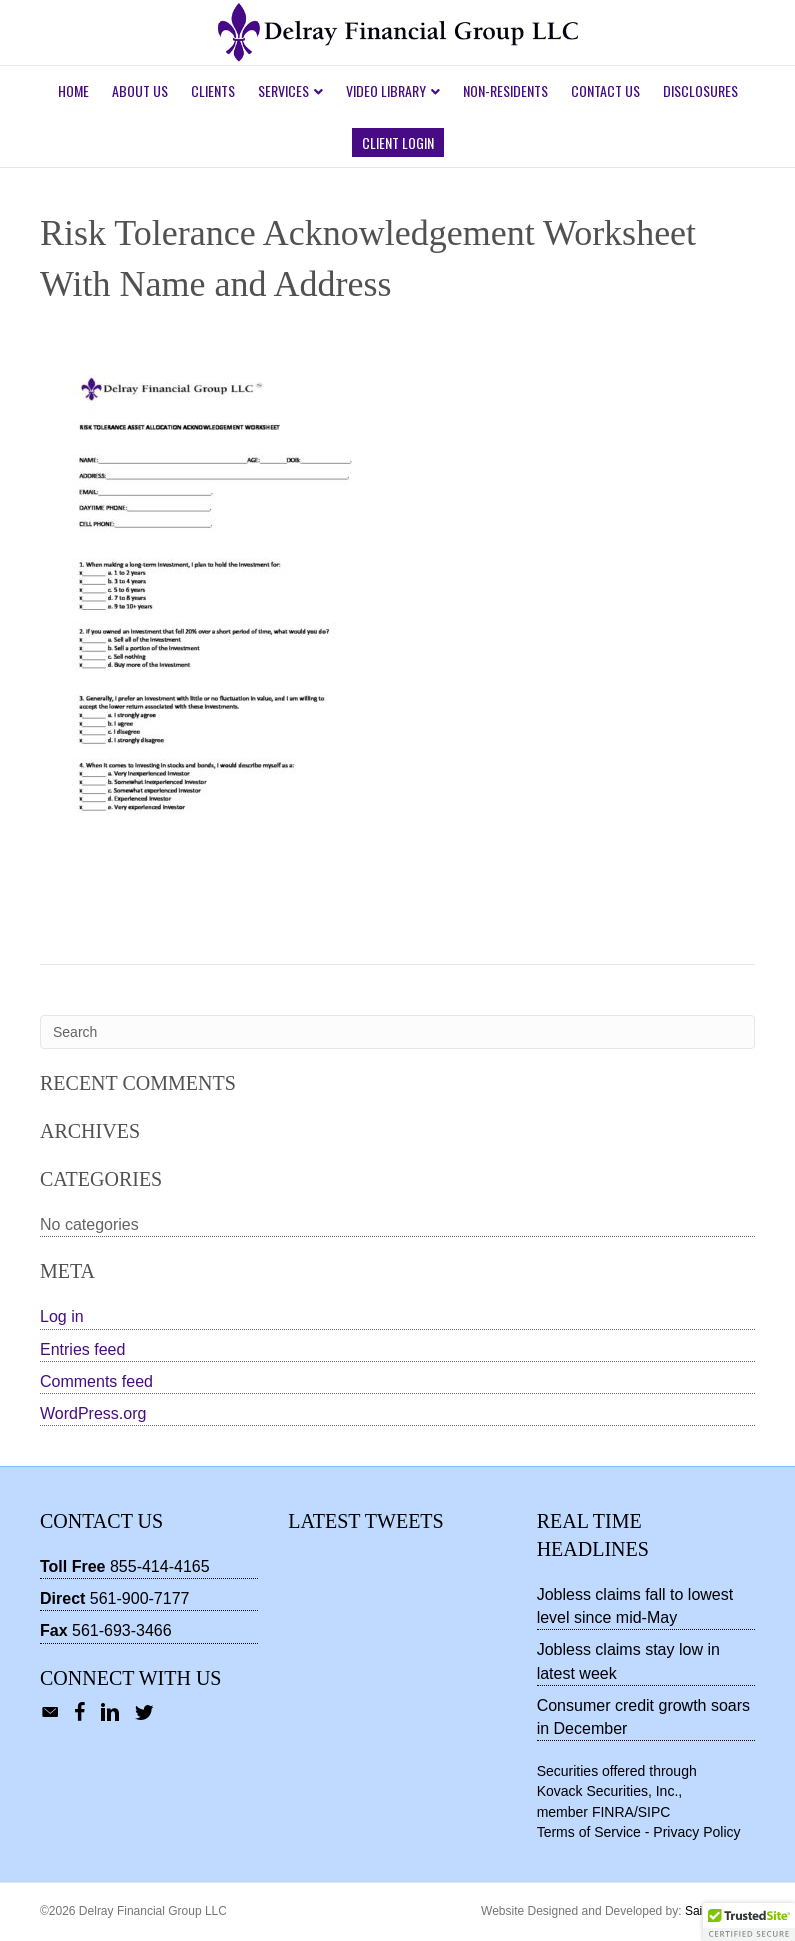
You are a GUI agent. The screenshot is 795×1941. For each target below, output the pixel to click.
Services (283, 90)
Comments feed (96, 1381)
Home (73, 90)
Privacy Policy (696, 1832)
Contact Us (605, 90)
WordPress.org (93, 1413)
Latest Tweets (365, 1521)
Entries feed (82, 1349)
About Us (140, 90)
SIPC (654, 1812)
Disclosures (700, 90)
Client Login (398, 142)
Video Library (386, 90)
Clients (213, 90)
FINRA (613, 1812)
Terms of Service (589, 1832)
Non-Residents (505, 90)
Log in (62, 1316)
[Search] (397, 1032)
